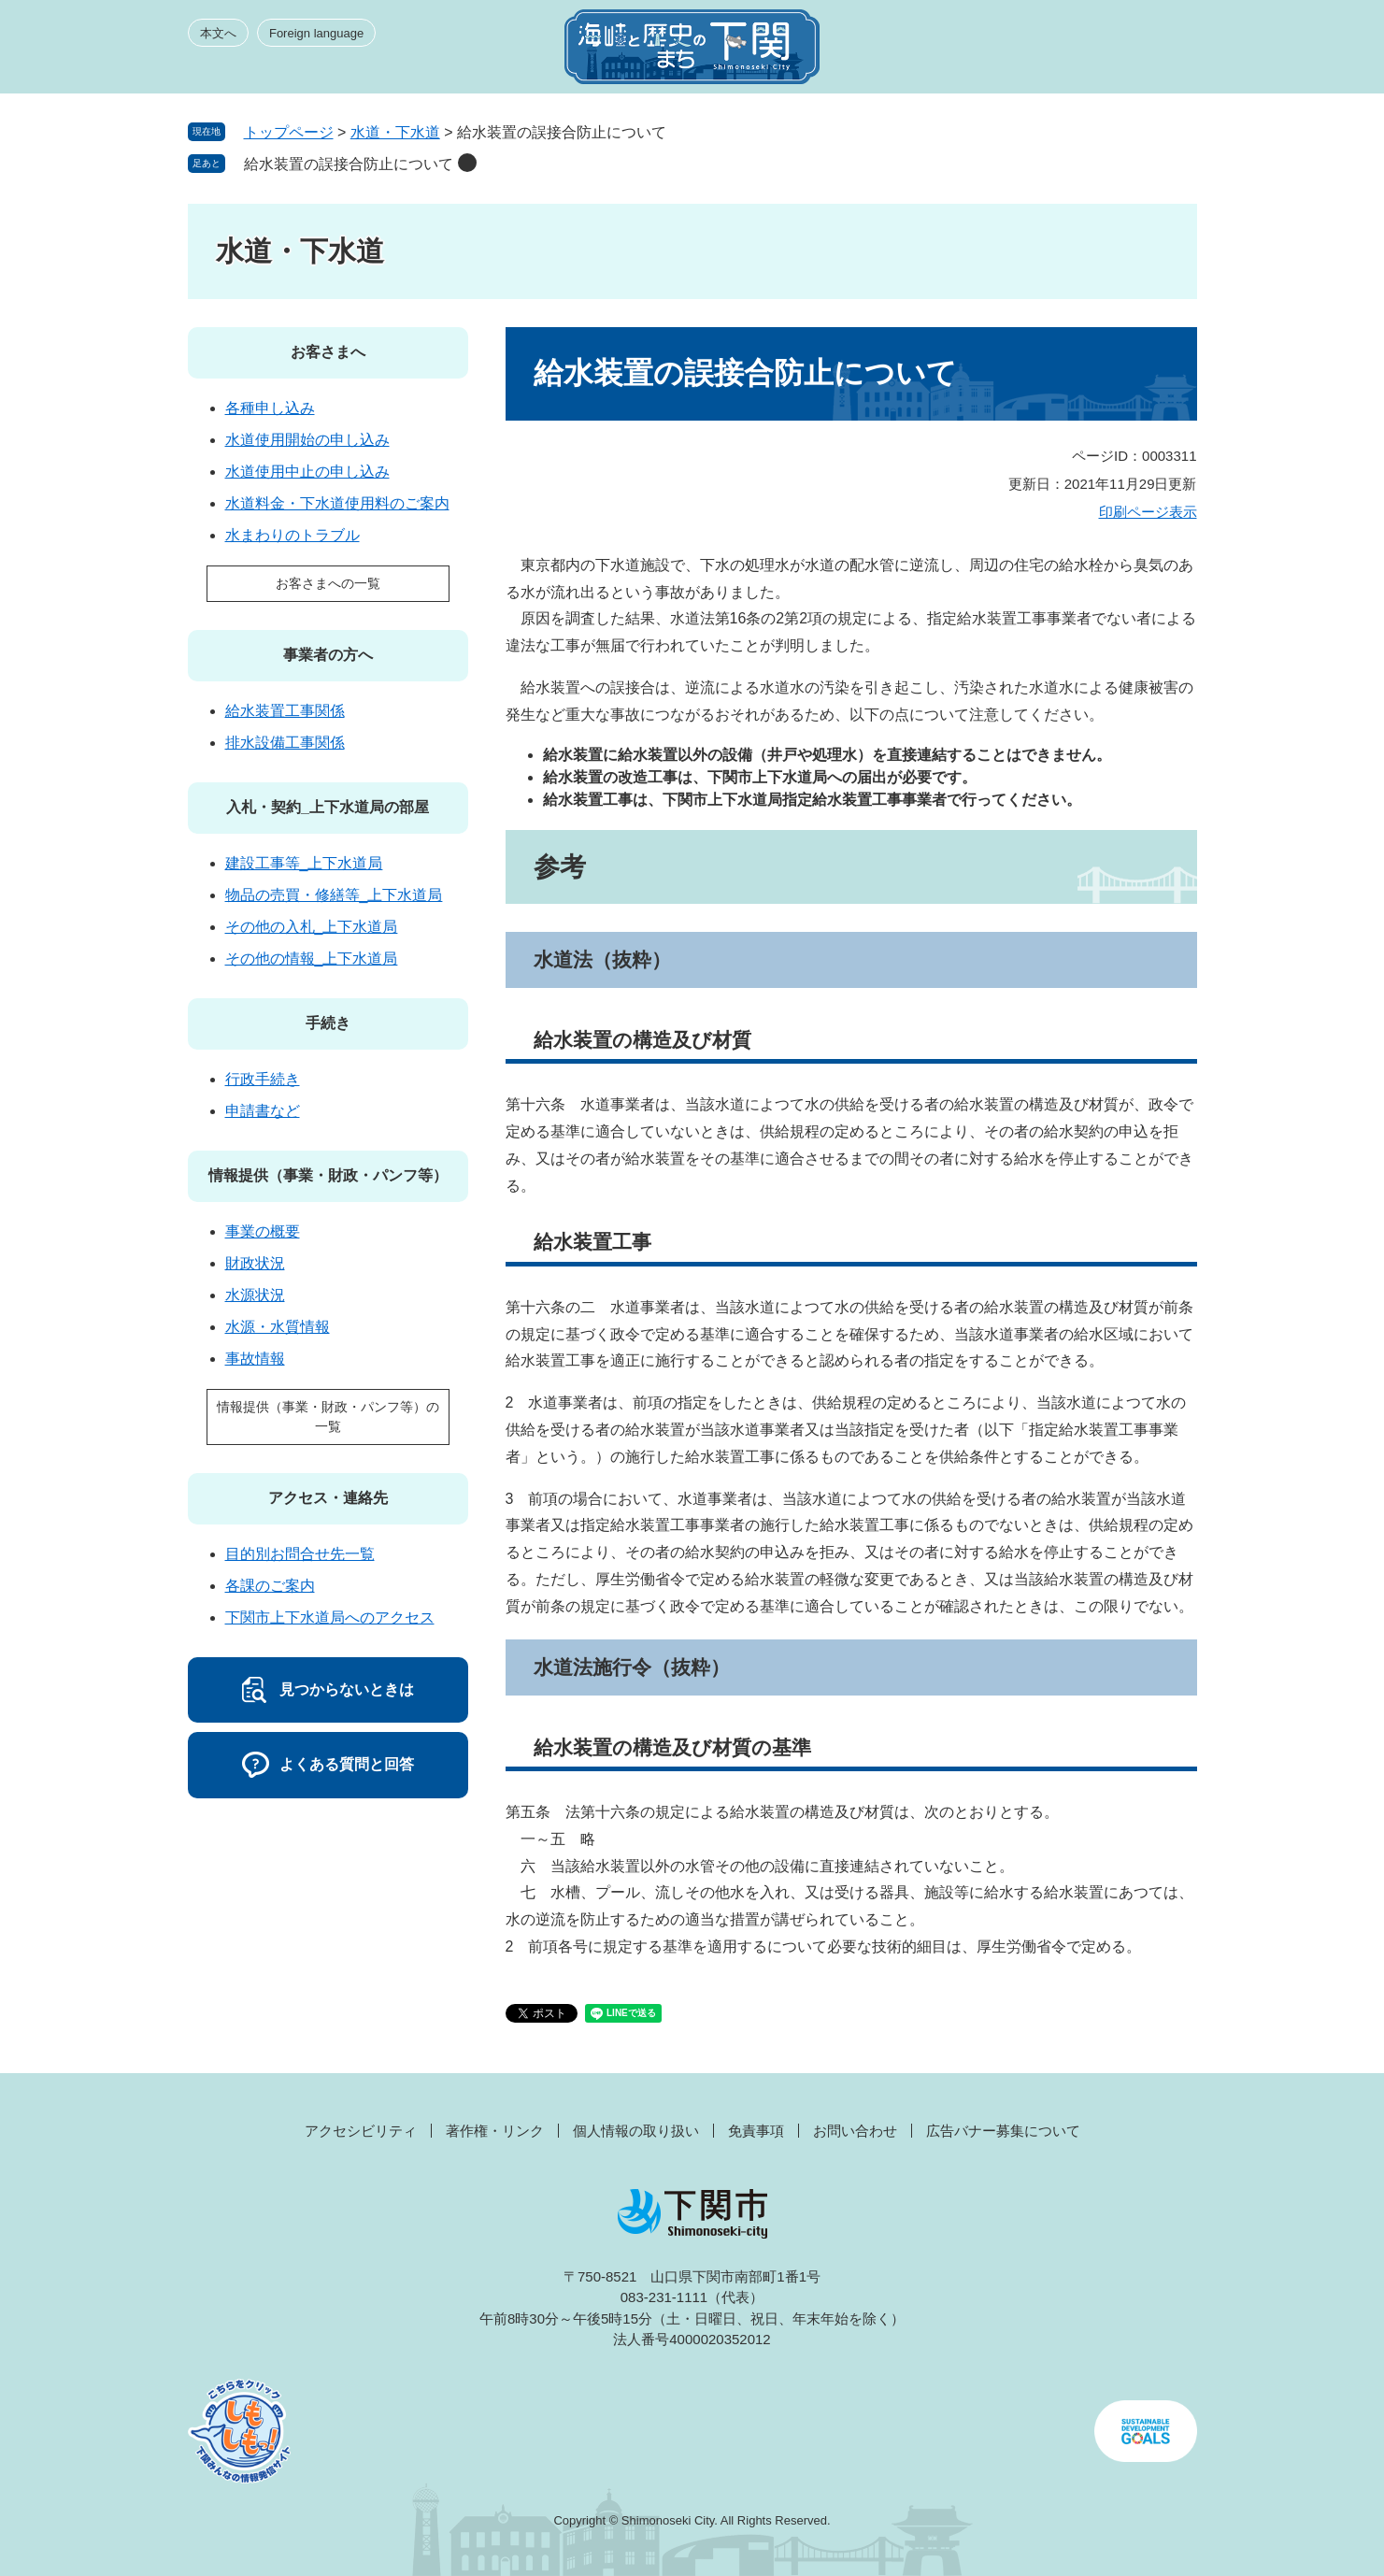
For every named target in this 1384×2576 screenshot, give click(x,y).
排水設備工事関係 (285, 743)
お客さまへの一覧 (328, 583)
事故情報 (255, 1359)
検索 (1096, 52)
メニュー (1163, 52)
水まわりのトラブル (292, 535)
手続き (328, 1023)
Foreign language (316, 33)
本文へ (218, 33)
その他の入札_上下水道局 (311, 927)
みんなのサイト (1029, 52)
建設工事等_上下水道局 (304, 863)
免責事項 (756, 2131)
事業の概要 (262, 1231)
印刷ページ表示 (1148, 512)
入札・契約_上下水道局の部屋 (327, 807)
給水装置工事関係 (285, 711)
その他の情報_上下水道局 (311, 958)
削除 (467, 162)
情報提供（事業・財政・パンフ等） (328, 1175)
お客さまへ (328, 352)
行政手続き (262, 1079)
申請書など (262, 1111)
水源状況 (255, 1295)
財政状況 (255, 1263)
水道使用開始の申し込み (307, 440)
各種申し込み (270, 408)
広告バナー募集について (1003, 2131)
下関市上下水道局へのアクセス (330, 1617)
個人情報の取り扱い (636, 2131)
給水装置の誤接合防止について (348, 164)
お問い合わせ (855, 2131)
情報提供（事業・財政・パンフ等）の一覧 (328, 1416)
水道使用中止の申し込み (307, 471)
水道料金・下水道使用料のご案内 (337, 503)
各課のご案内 (270, 1586)
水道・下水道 (395, 132)
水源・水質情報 (277, 1327)
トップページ (289, 132)
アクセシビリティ (361, 2131)
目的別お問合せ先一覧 (300, 1554)
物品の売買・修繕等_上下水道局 (334, 895)
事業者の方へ (328, 655)
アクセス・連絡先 (328, 1498)
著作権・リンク (495, 2131)
